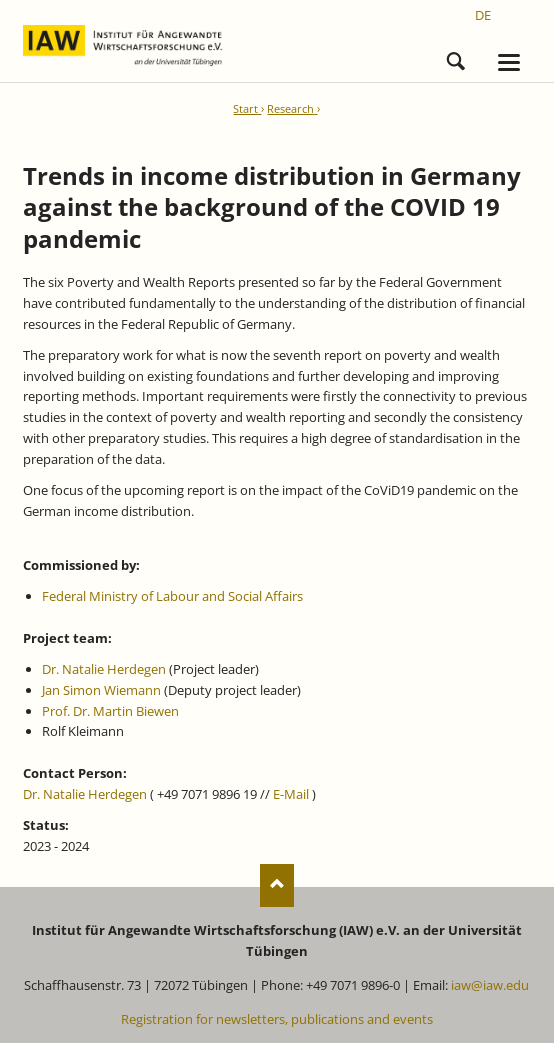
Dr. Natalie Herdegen (104, 669)
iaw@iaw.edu (490, 985)
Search (456, 58)
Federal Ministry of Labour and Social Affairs (172, 596)
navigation (509, 62)
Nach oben (277, 885)
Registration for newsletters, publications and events (277, 1019)
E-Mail (291, 794)
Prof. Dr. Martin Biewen (110, 711)
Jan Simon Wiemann (101, 690)
